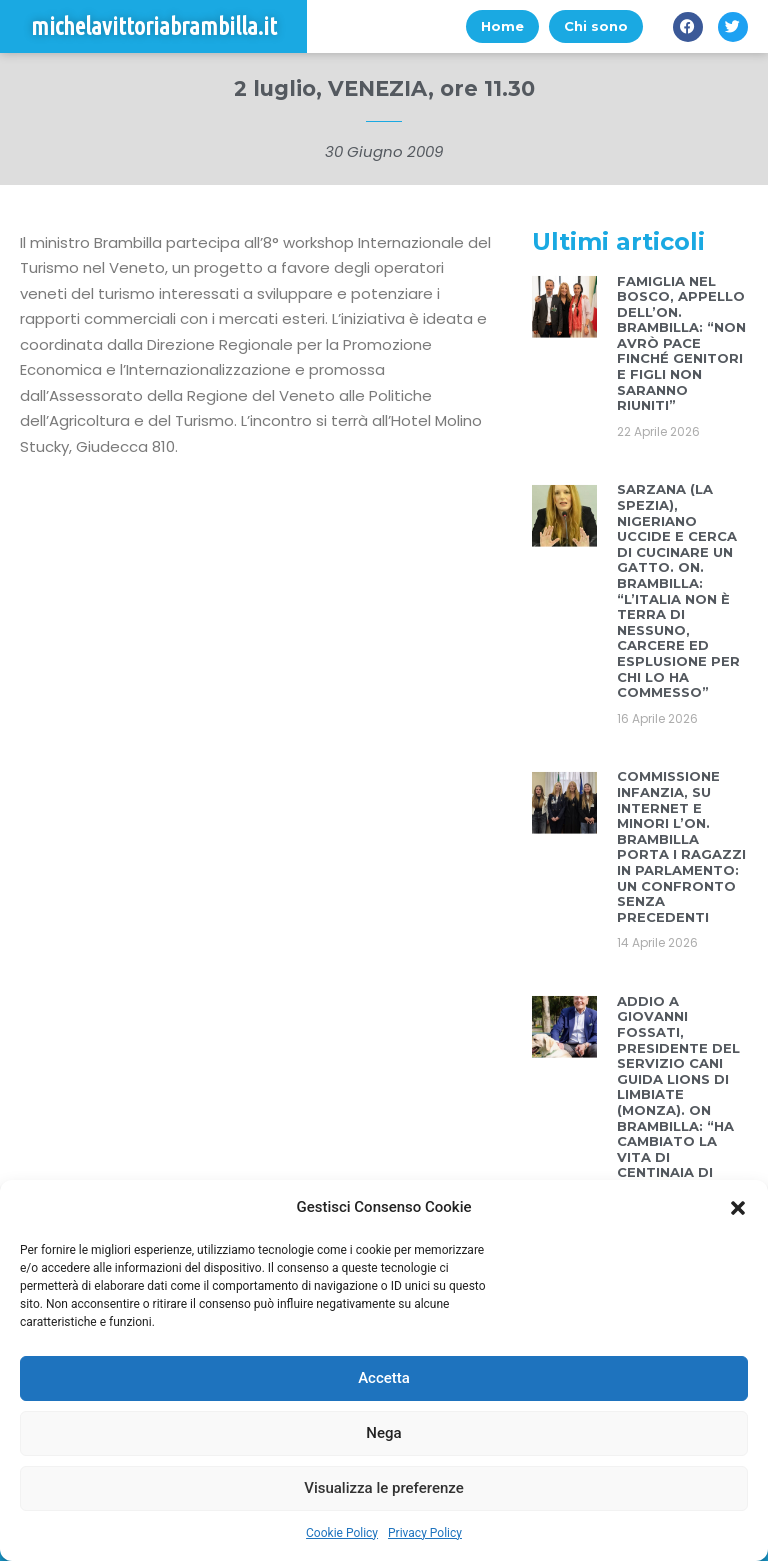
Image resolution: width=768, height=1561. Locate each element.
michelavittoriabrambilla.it (154, 26)
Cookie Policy (342, 1533)
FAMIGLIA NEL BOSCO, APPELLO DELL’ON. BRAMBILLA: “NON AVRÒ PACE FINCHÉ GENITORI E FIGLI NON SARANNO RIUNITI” (681, 343)
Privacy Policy (425, 1533)
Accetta (384, 1378)
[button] (738, 1208)
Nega (383, 1433)
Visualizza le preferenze (384, 1488)
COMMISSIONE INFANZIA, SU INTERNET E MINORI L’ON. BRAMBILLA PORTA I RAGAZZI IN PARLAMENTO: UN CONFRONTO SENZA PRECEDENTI (681, 846)
